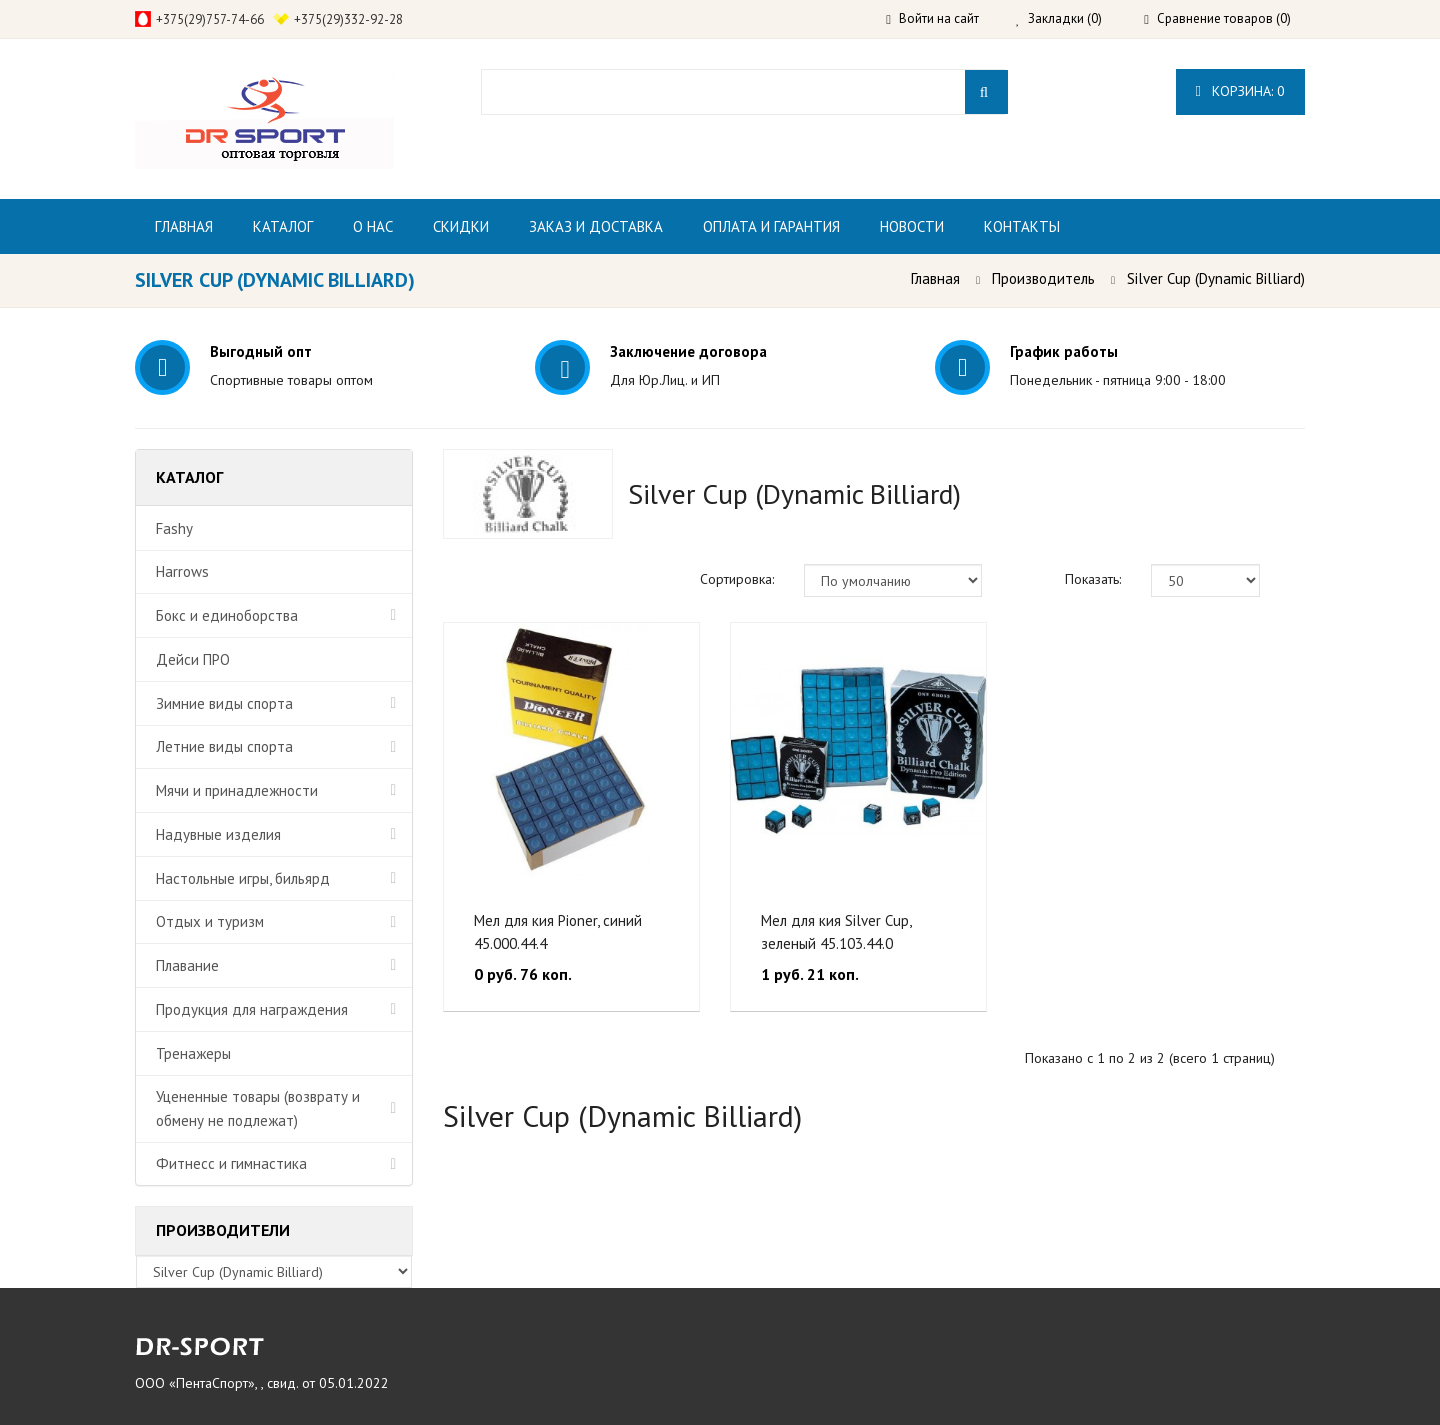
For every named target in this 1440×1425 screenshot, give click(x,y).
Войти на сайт (930, 18)
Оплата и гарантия (771, 226)
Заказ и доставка (596, 226)
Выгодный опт (261, 351)
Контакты (1022, 226)
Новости (912, 226)
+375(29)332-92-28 (348, 19)
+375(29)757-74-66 (210, 19)
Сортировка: (737, 579)
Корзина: (1240, 91)
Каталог (283, 226)
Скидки (461, 226)
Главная (184, 226)
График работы (1064, 351)
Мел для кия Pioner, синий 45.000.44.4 (558, 932)
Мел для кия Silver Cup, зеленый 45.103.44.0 (836, 932)
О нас (373, 226)
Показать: (1093, 579)
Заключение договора (688, 351)
